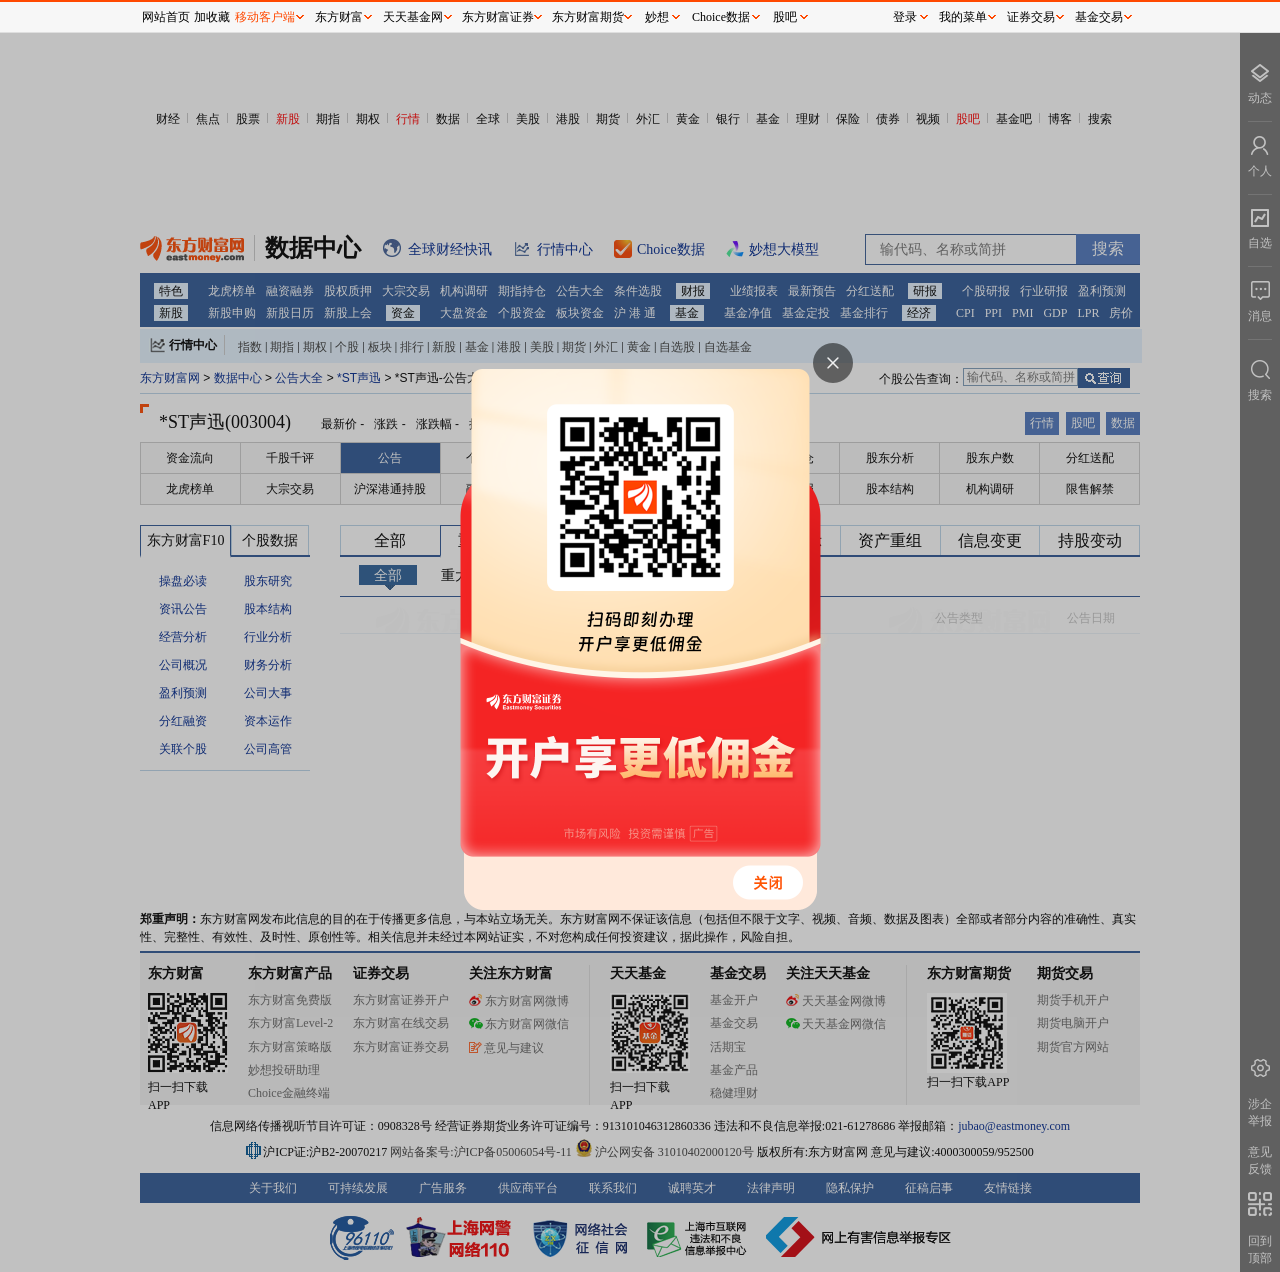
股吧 (785, 17)
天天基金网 (413, 17)
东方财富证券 (498, 17)
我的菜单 (963, 17)
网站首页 (166, 17)
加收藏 (212, 17)
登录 (905, 17)
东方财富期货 (588, 17)
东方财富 (339, 17)
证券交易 (1031, 17)
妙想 (657, 17)
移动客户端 (265, 17)
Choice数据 (721, 17)
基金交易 (1099, 17)
